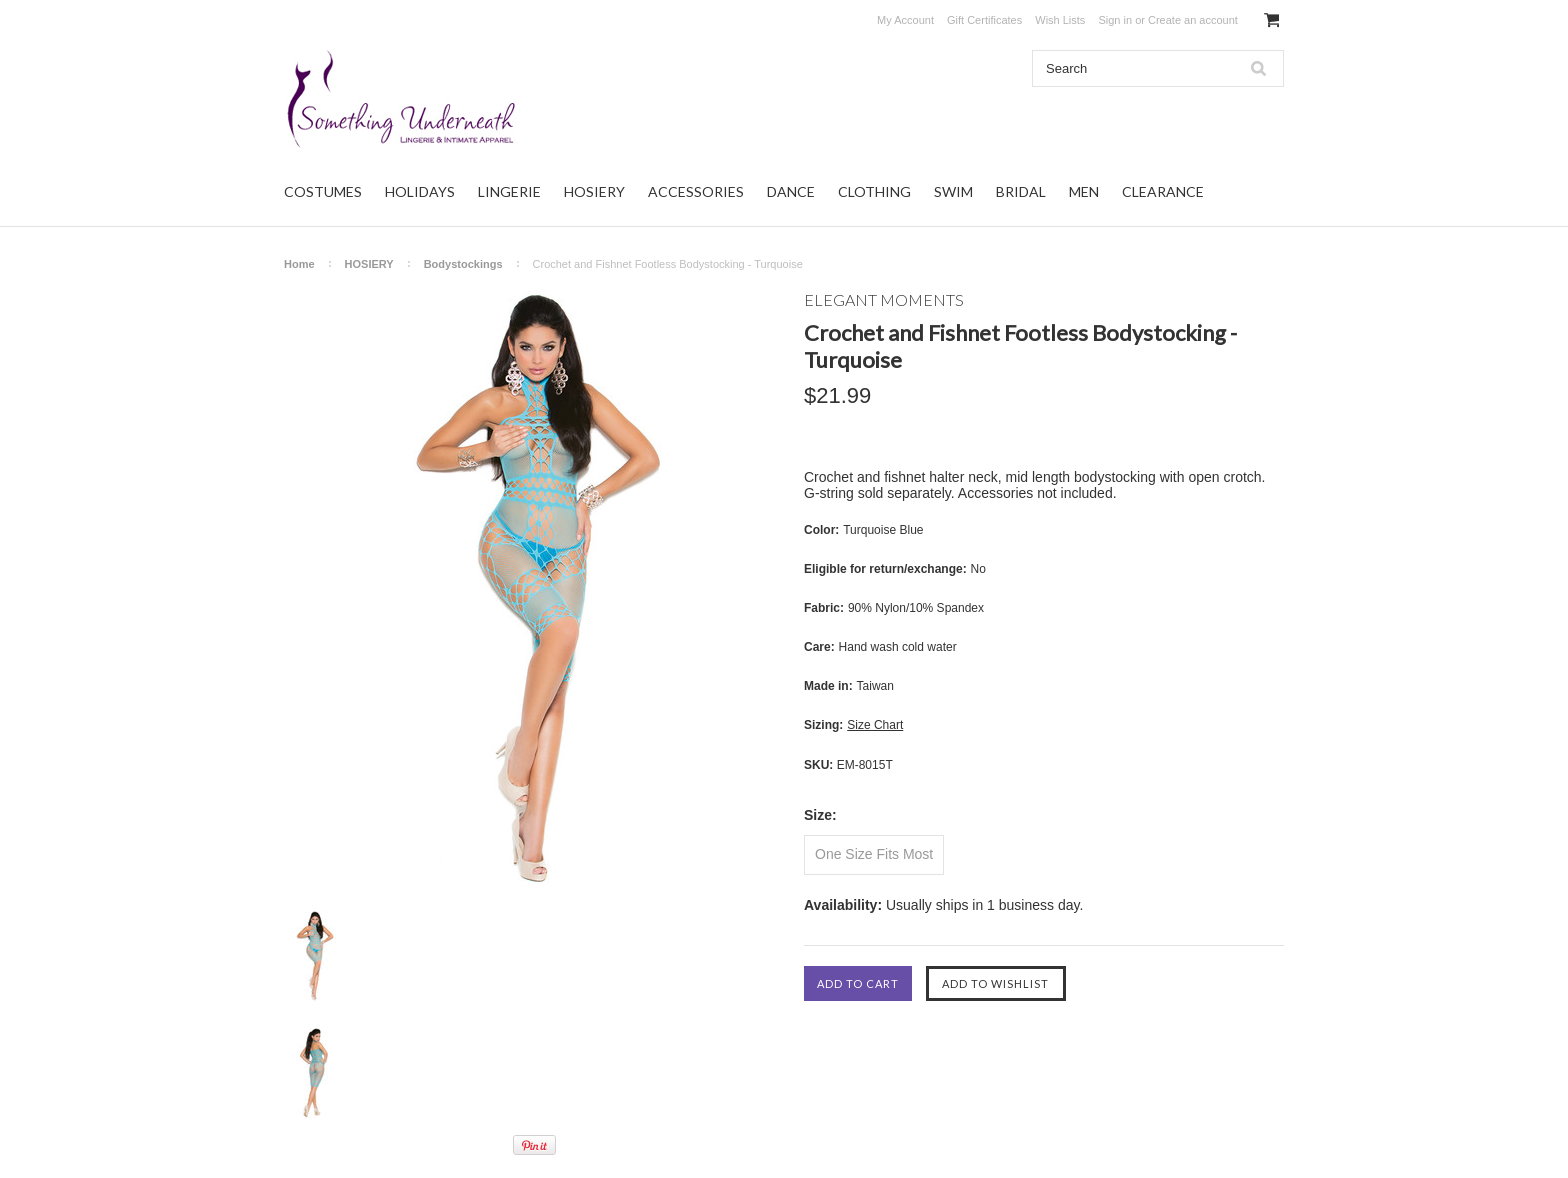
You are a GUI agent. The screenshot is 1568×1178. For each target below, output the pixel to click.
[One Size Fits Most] (874, 855)
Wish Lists (1060, 20)
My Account (905, 20)
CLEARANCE (1163, 191)
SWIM (953, 191)
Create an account (1193, 20)
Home (299, 264)
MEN (1084, 191)
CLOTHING (874, 191)
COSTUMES (323, 191)
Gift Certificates (984, 20)
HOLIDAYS (420, 191)
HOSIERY (594, 191)
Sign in (1115, 20)
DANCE (791, 191)
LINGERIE (509, 191)
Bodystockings (463, 264)
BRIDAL (1021, 191)
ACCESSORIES (696, 191)
